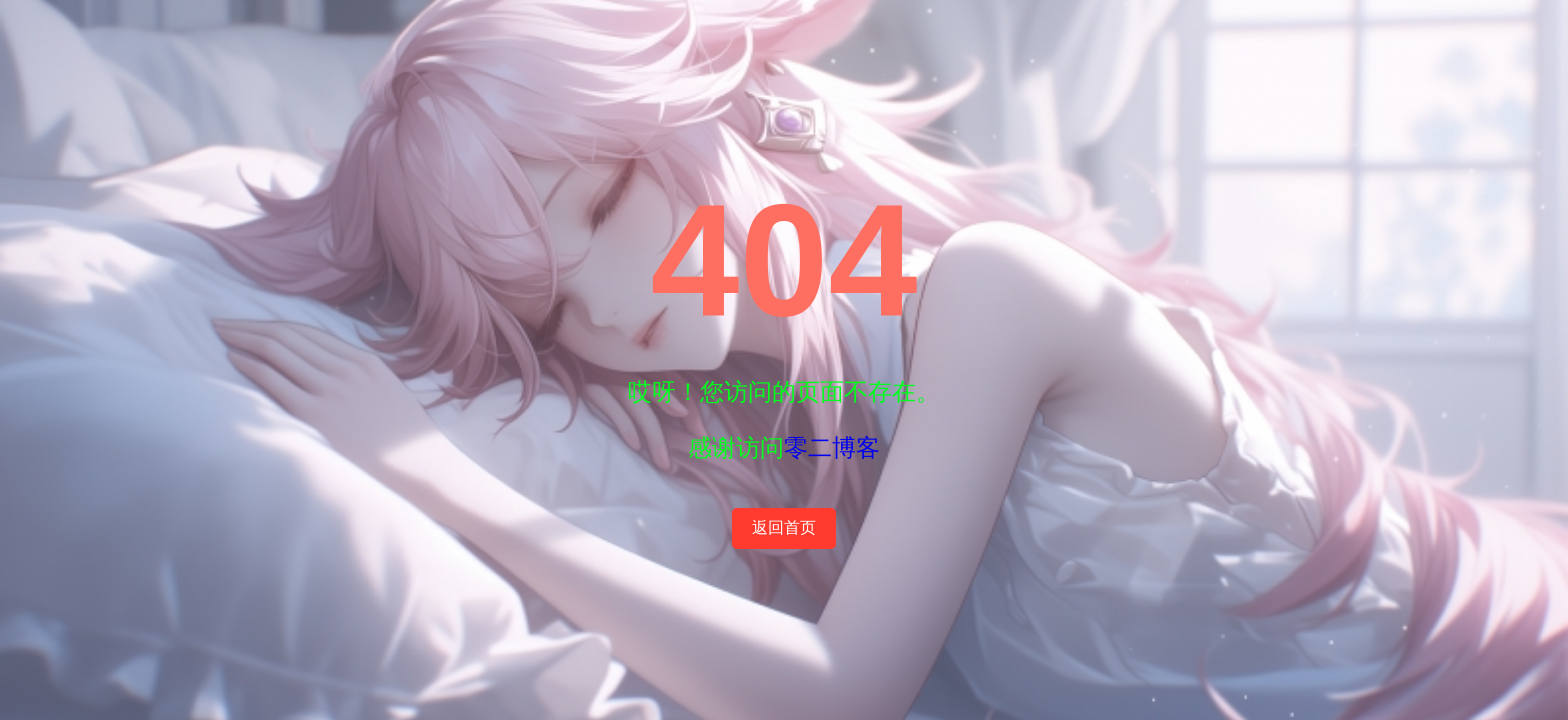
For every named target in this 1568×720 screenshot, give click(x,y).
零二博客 (832, 447)
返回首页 (784, 527)
